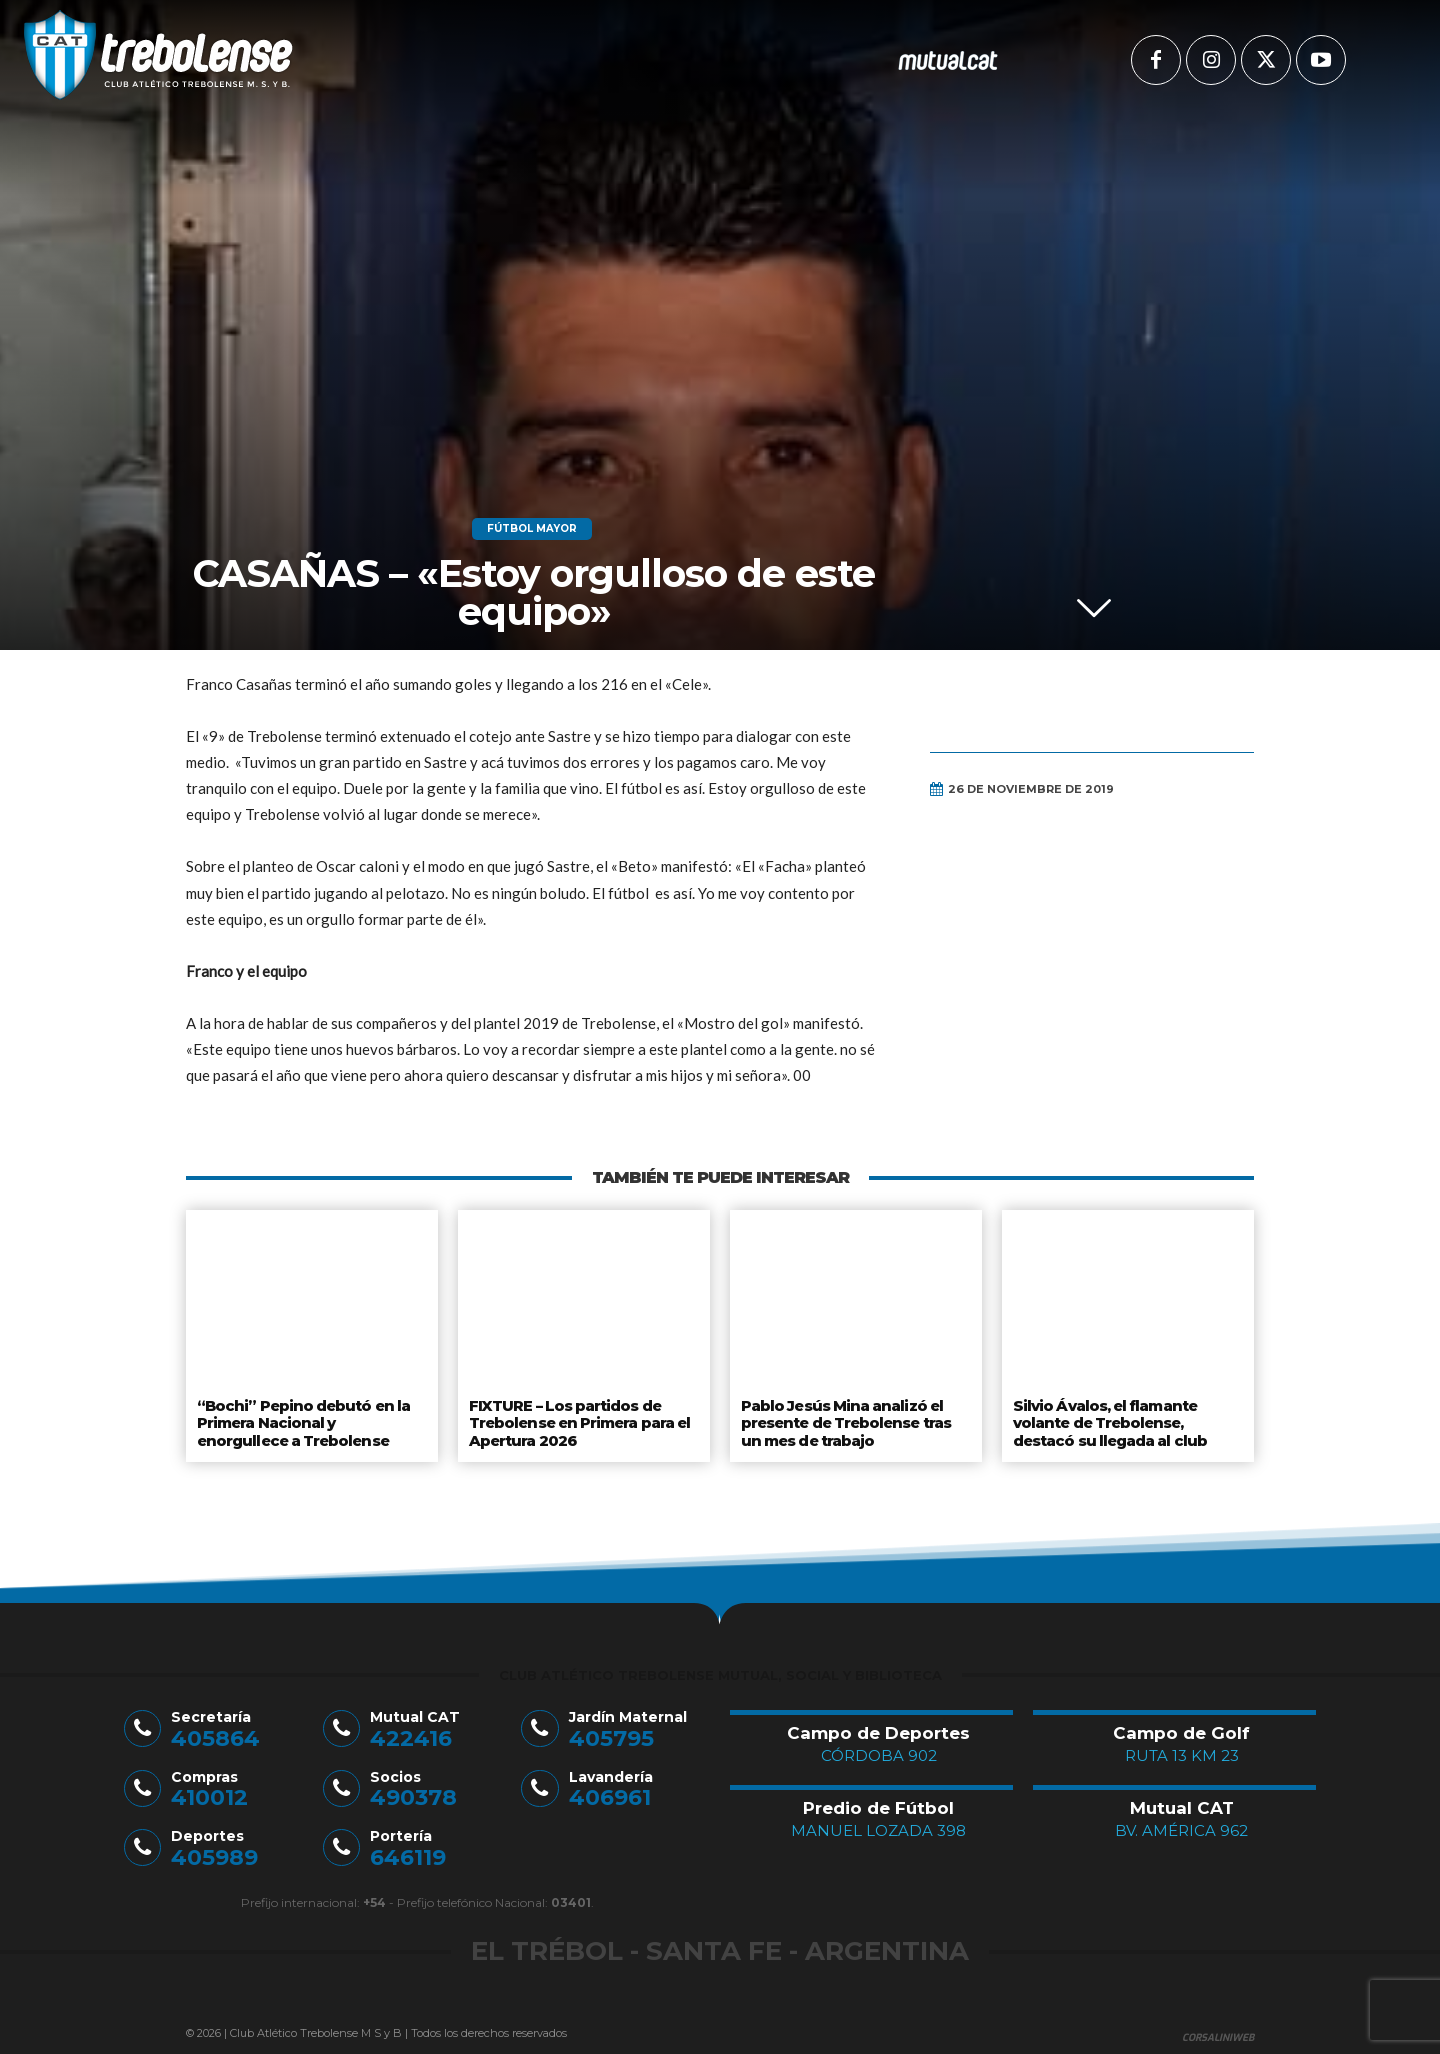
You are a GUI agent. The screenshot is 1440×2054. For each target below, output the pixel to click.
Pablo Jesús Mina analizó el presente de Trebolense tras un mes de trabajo (846, 1420)
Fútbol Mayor (532, 529)
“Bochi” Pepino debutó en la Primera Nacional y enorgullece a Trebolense (310, 1420)
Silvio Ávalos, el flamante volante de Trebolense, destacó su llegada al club (1109, 1420)
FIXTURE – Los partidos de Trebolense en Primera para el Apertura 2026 (579, 1420)
